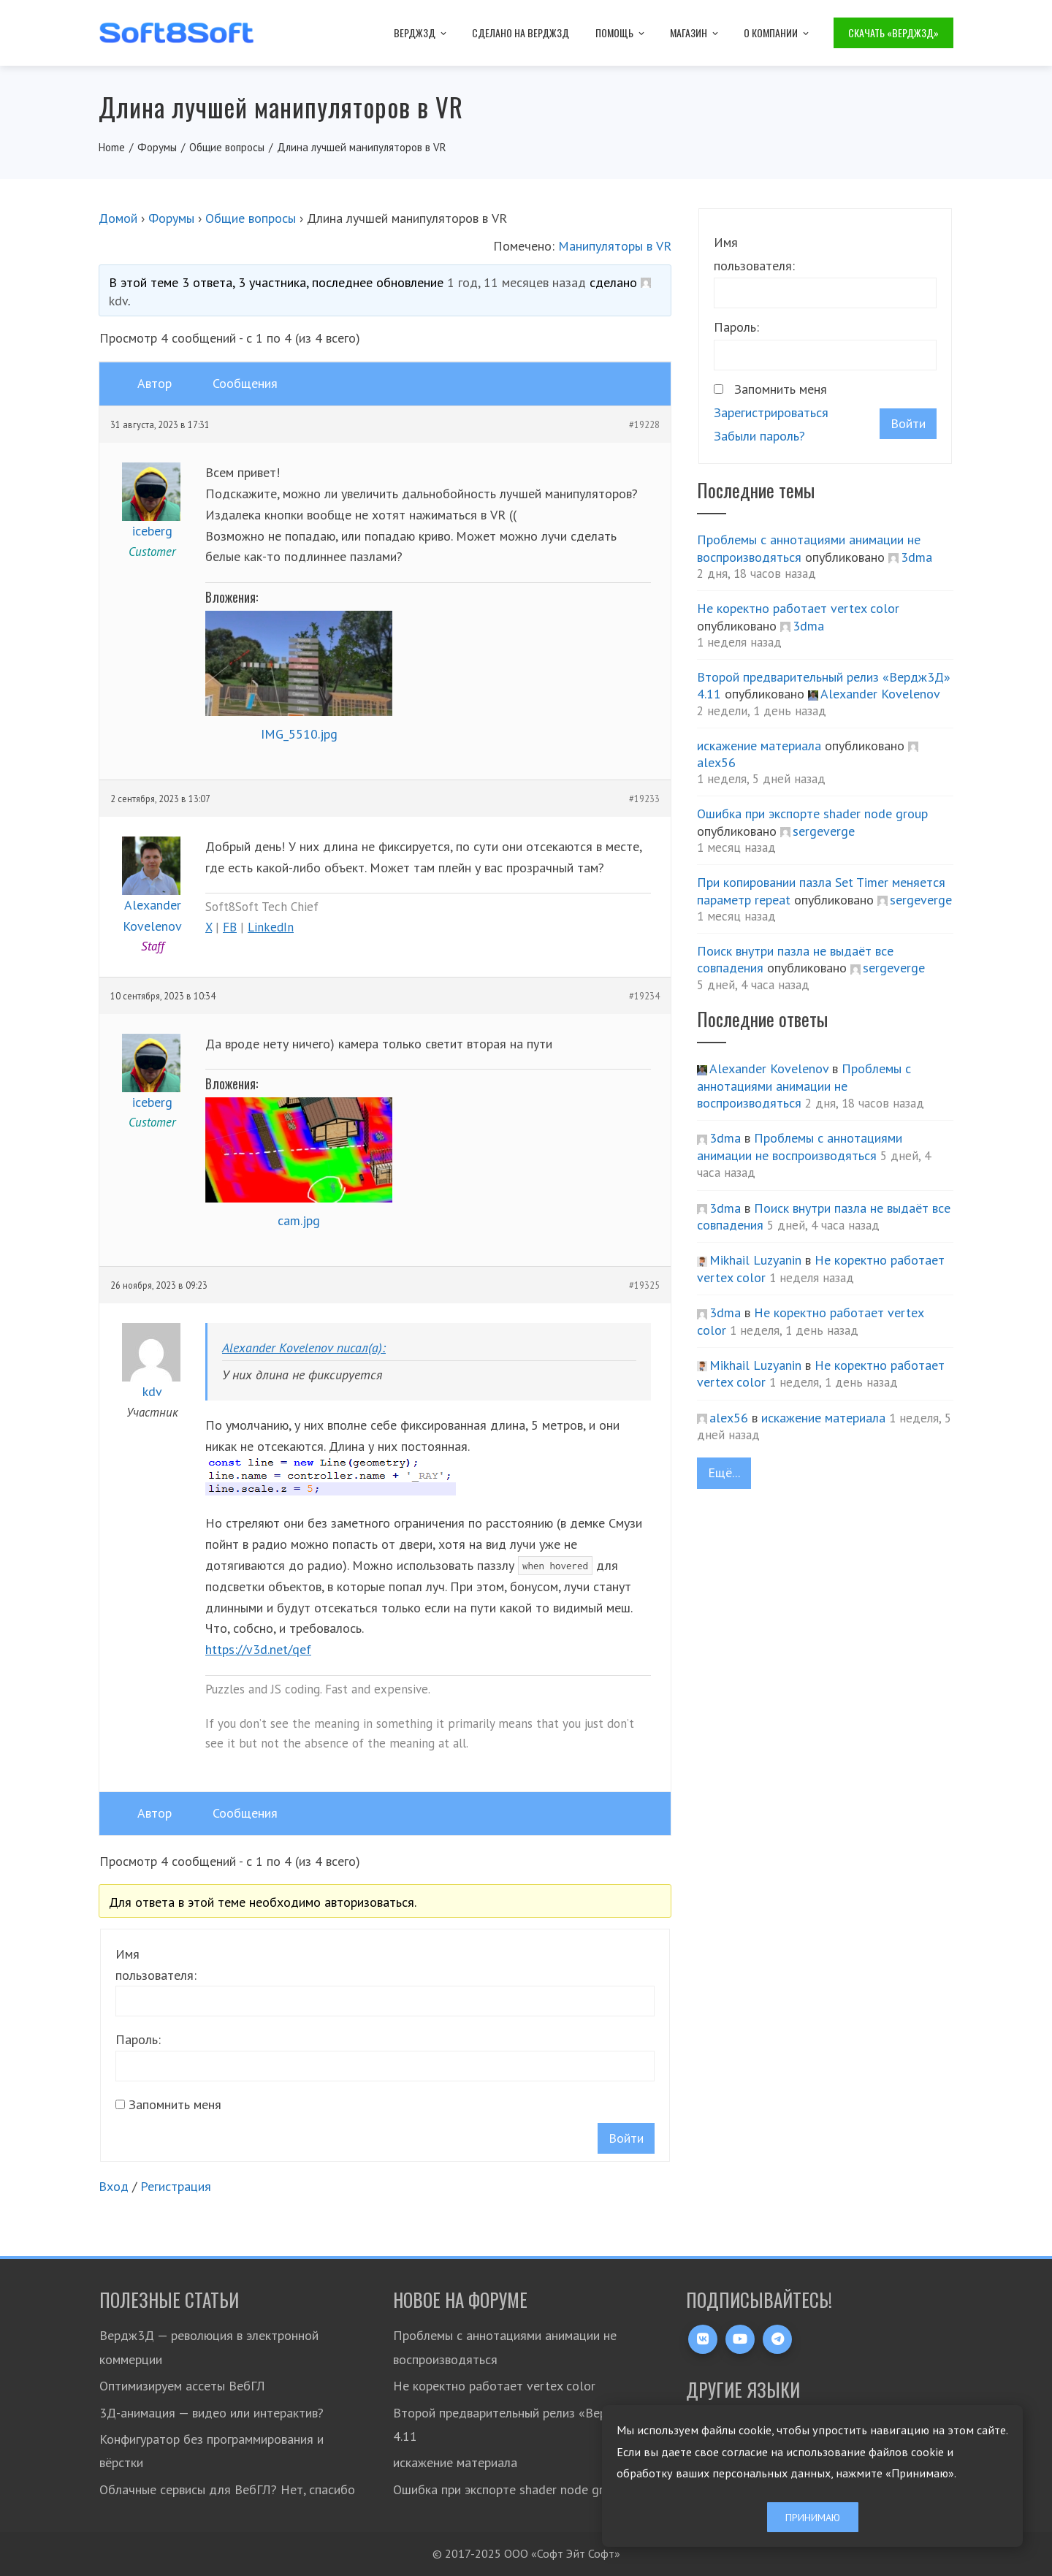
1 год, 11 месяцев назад (516, 282)
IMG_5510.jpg (299, 733)
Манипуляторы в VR (614, 245)
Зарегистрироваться (771, 412)
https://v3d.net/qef (258, 1649)
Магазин (695, 32)
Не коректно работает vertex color (798, 608)
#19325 (644, 1285)
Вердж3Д (421, 32)
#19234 (644, 996)
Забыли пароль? (759, 435)
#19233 (644, 798)
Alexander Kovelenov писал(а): (304, 1347)
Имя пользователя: (156, 1965)
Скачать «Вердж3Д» (893, 32)
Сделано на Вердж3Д (520, 32)
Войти (626, 2138)
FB (230, 927)
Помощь (621, 32)
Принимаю (812, 2517)
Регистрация (175, 2186)
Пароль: (138, 2039)
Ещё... (724, 1472)
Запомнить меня (175, 2104)
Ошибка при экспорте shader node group (812, 813)
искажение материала (759, 745)
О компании (777, 32)
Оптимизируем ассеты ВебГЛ (182, 2385)
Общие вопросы (250, 218)
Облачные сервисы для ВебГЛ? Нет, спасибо (227, 2489)
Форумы (171, 218)
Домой (118, 218)
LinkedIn (271, 927)
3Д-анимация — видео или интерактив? (211, 2412)
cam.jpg (299, 1220)
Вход (114, 2186)
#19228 (644, 424)
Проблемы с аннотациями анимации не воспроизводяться (804, 1085)
